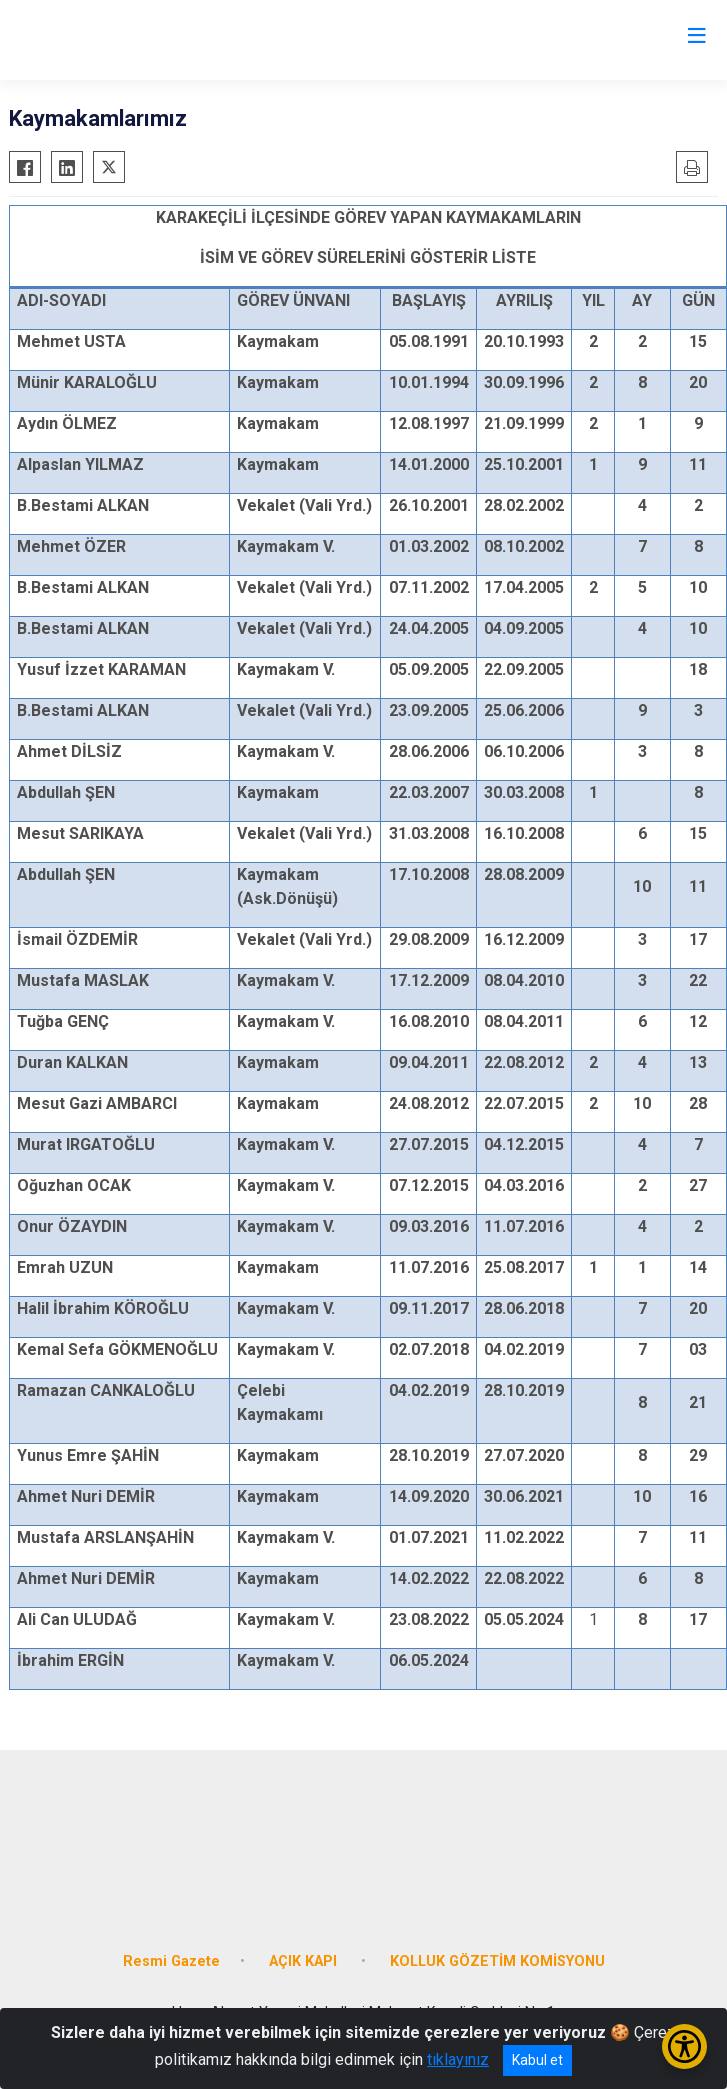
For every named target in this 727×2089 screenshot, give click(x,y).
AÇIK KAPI (305, 1961)
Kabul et (537, 2060)
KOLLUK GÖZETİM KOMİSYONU (497, 1961)
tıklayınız (458, 2059)
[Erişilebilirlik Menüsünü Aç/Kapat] (684, 2046)
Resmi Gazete (171, 1961)
